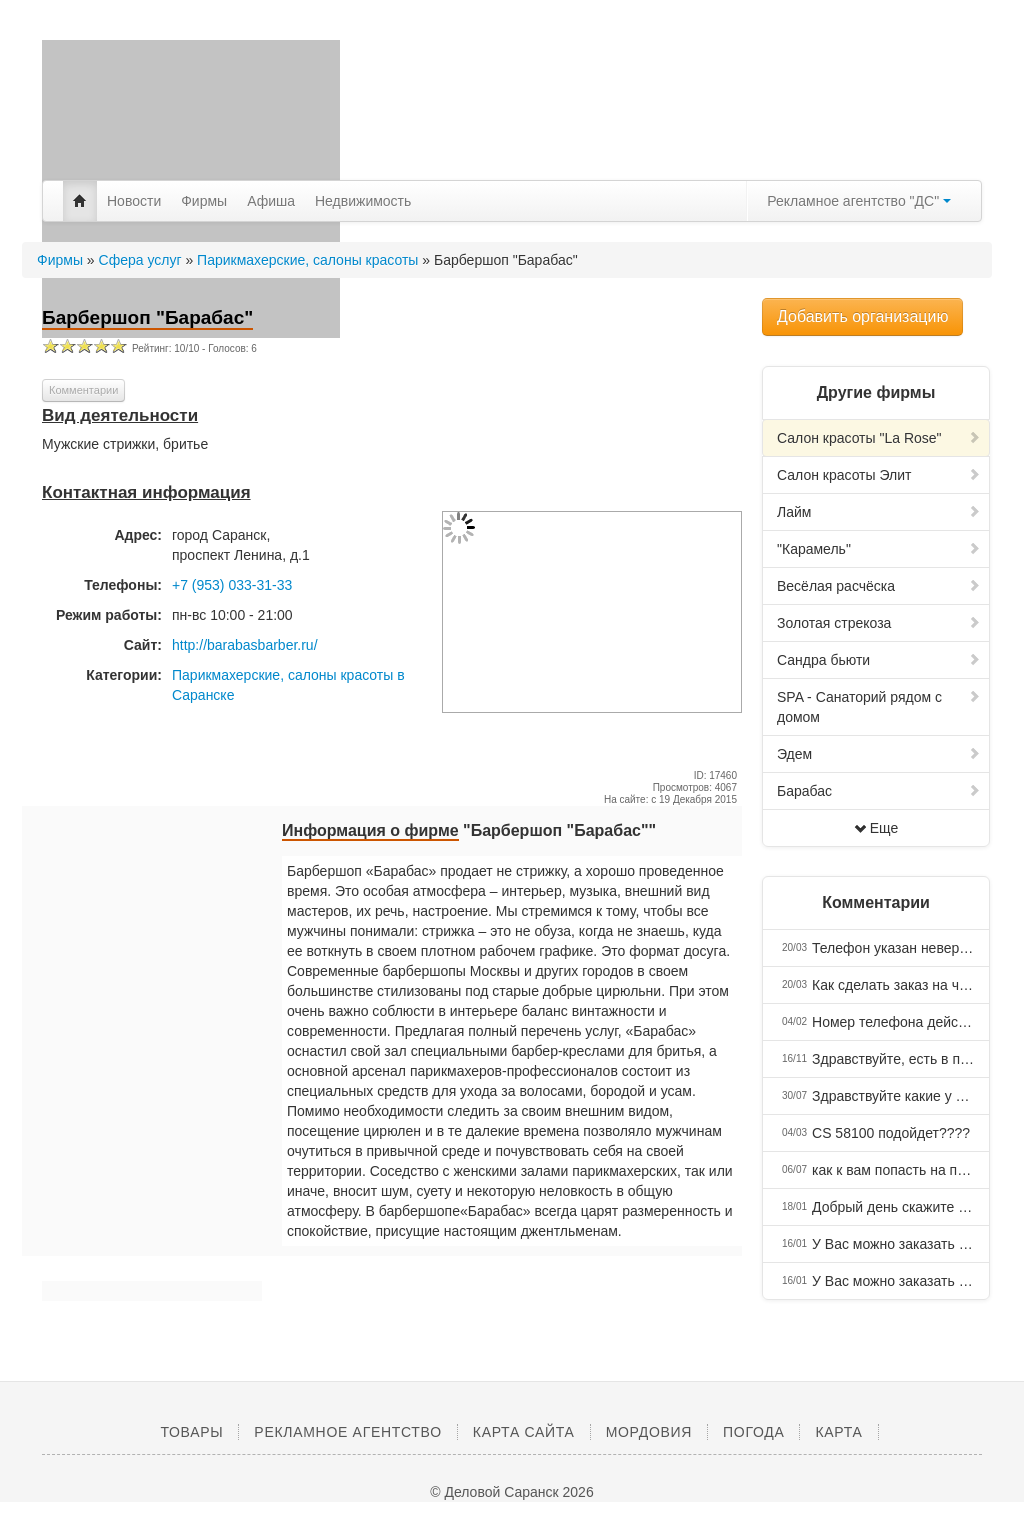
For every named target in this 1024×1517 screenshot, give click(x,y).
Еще (876, 828)
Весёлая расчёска (879, 586)
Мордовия (649, 1432)
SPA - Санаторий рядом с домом (879, 707)
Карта (838, 1432)
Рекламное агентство (347, 1432)
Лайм (879, 512)
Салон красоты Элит (879, 475)
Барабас (879, 791)
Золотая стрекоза (879, 623)
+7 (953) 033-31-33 (232, 585)
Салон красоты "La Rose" (879, 438)
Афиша (271, 201)
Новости (134, 201)
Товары (191, 1432)
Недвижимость (363, 201)
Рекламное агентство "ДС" (859, 201)
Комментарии (83, 390)
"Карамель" (879, 549)
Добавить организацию (862, 316)
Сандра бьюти (879, 660)
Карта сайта (524, 1432)
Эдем (879, 754)
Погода (753, 1432)
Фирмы (204, 201)
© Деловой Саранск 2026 (511, 1492)
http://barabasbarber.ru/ (245, 645)
